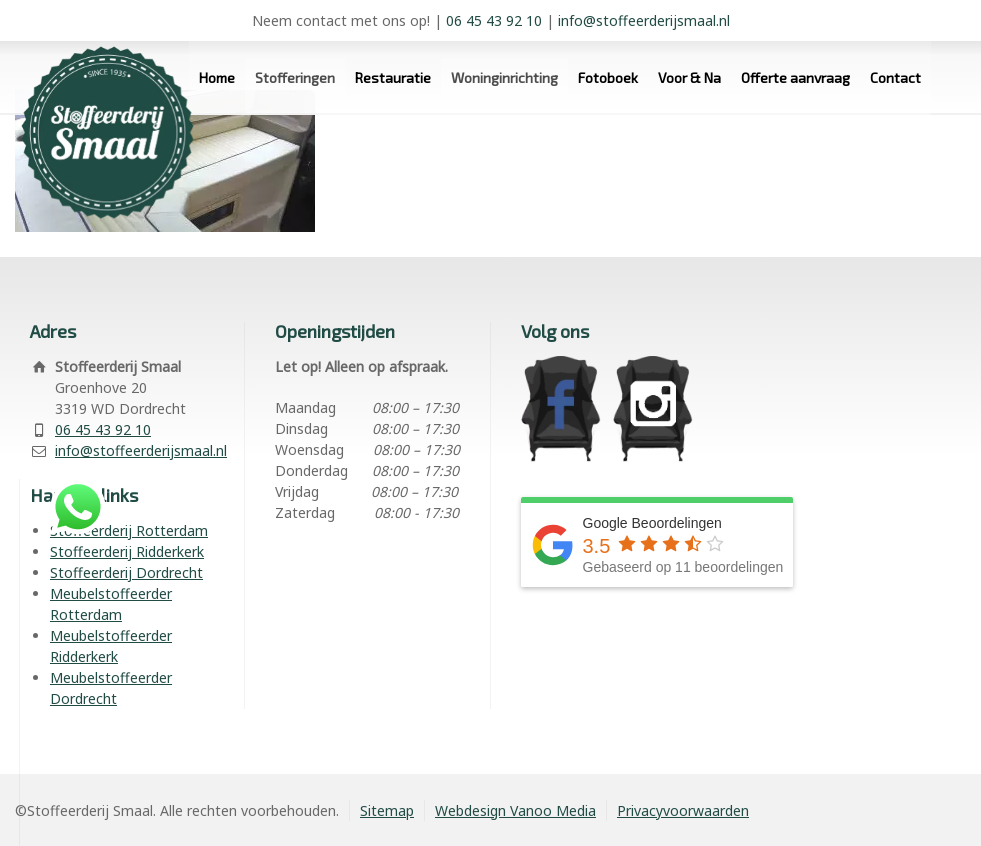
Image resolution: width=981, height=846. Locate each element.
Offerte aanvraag (795, 77)
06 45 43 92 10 (494, 20)
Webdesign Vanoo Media (515, 810)
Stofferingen (295, 77)
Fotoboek (608, 77)
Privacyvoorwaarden (683, 810)
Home (217, 77)
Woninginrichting (504, 77)
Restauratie (393, 77)
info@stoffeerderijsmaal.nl (644, 20)
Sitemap (387, 810)
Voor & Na (689, 77)
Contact (895, 77)
